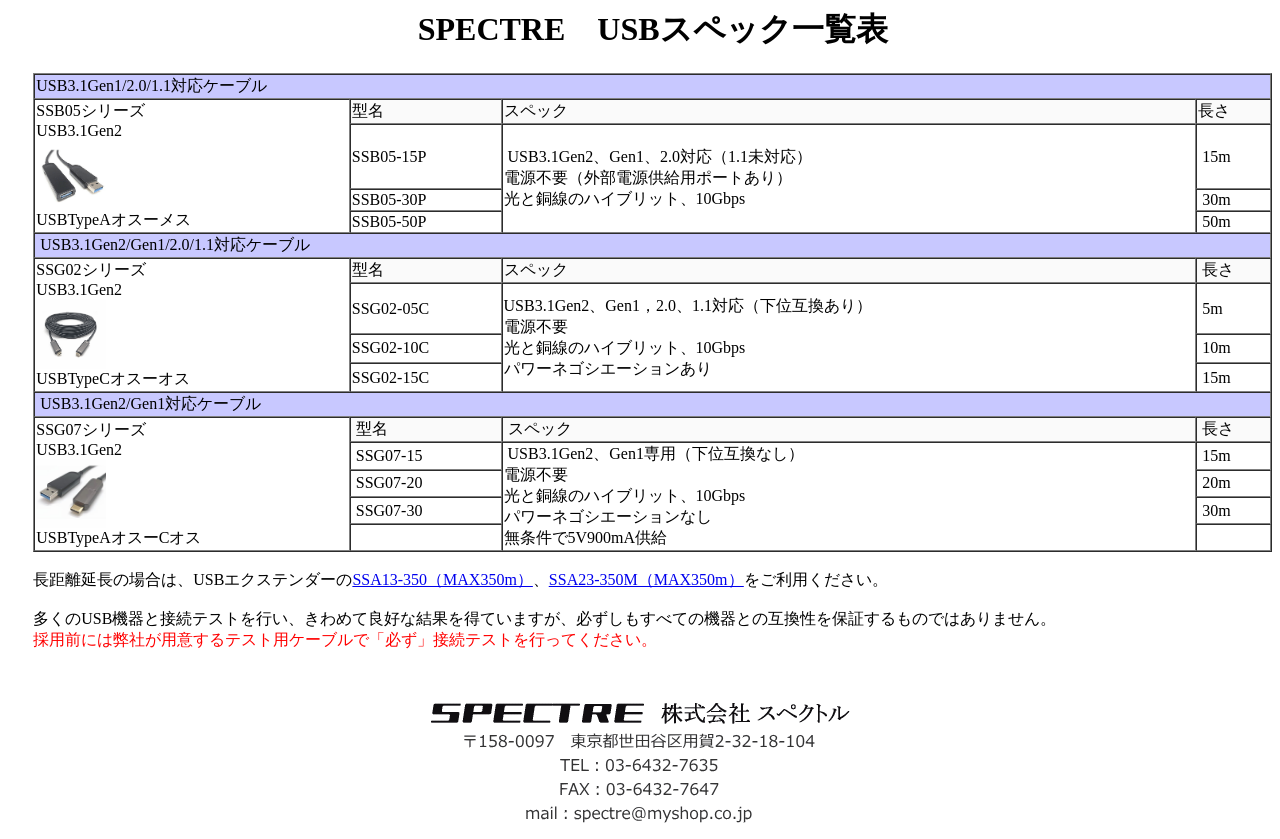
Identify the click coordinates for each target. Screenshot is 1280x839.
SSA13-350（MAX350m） (442, 579)
